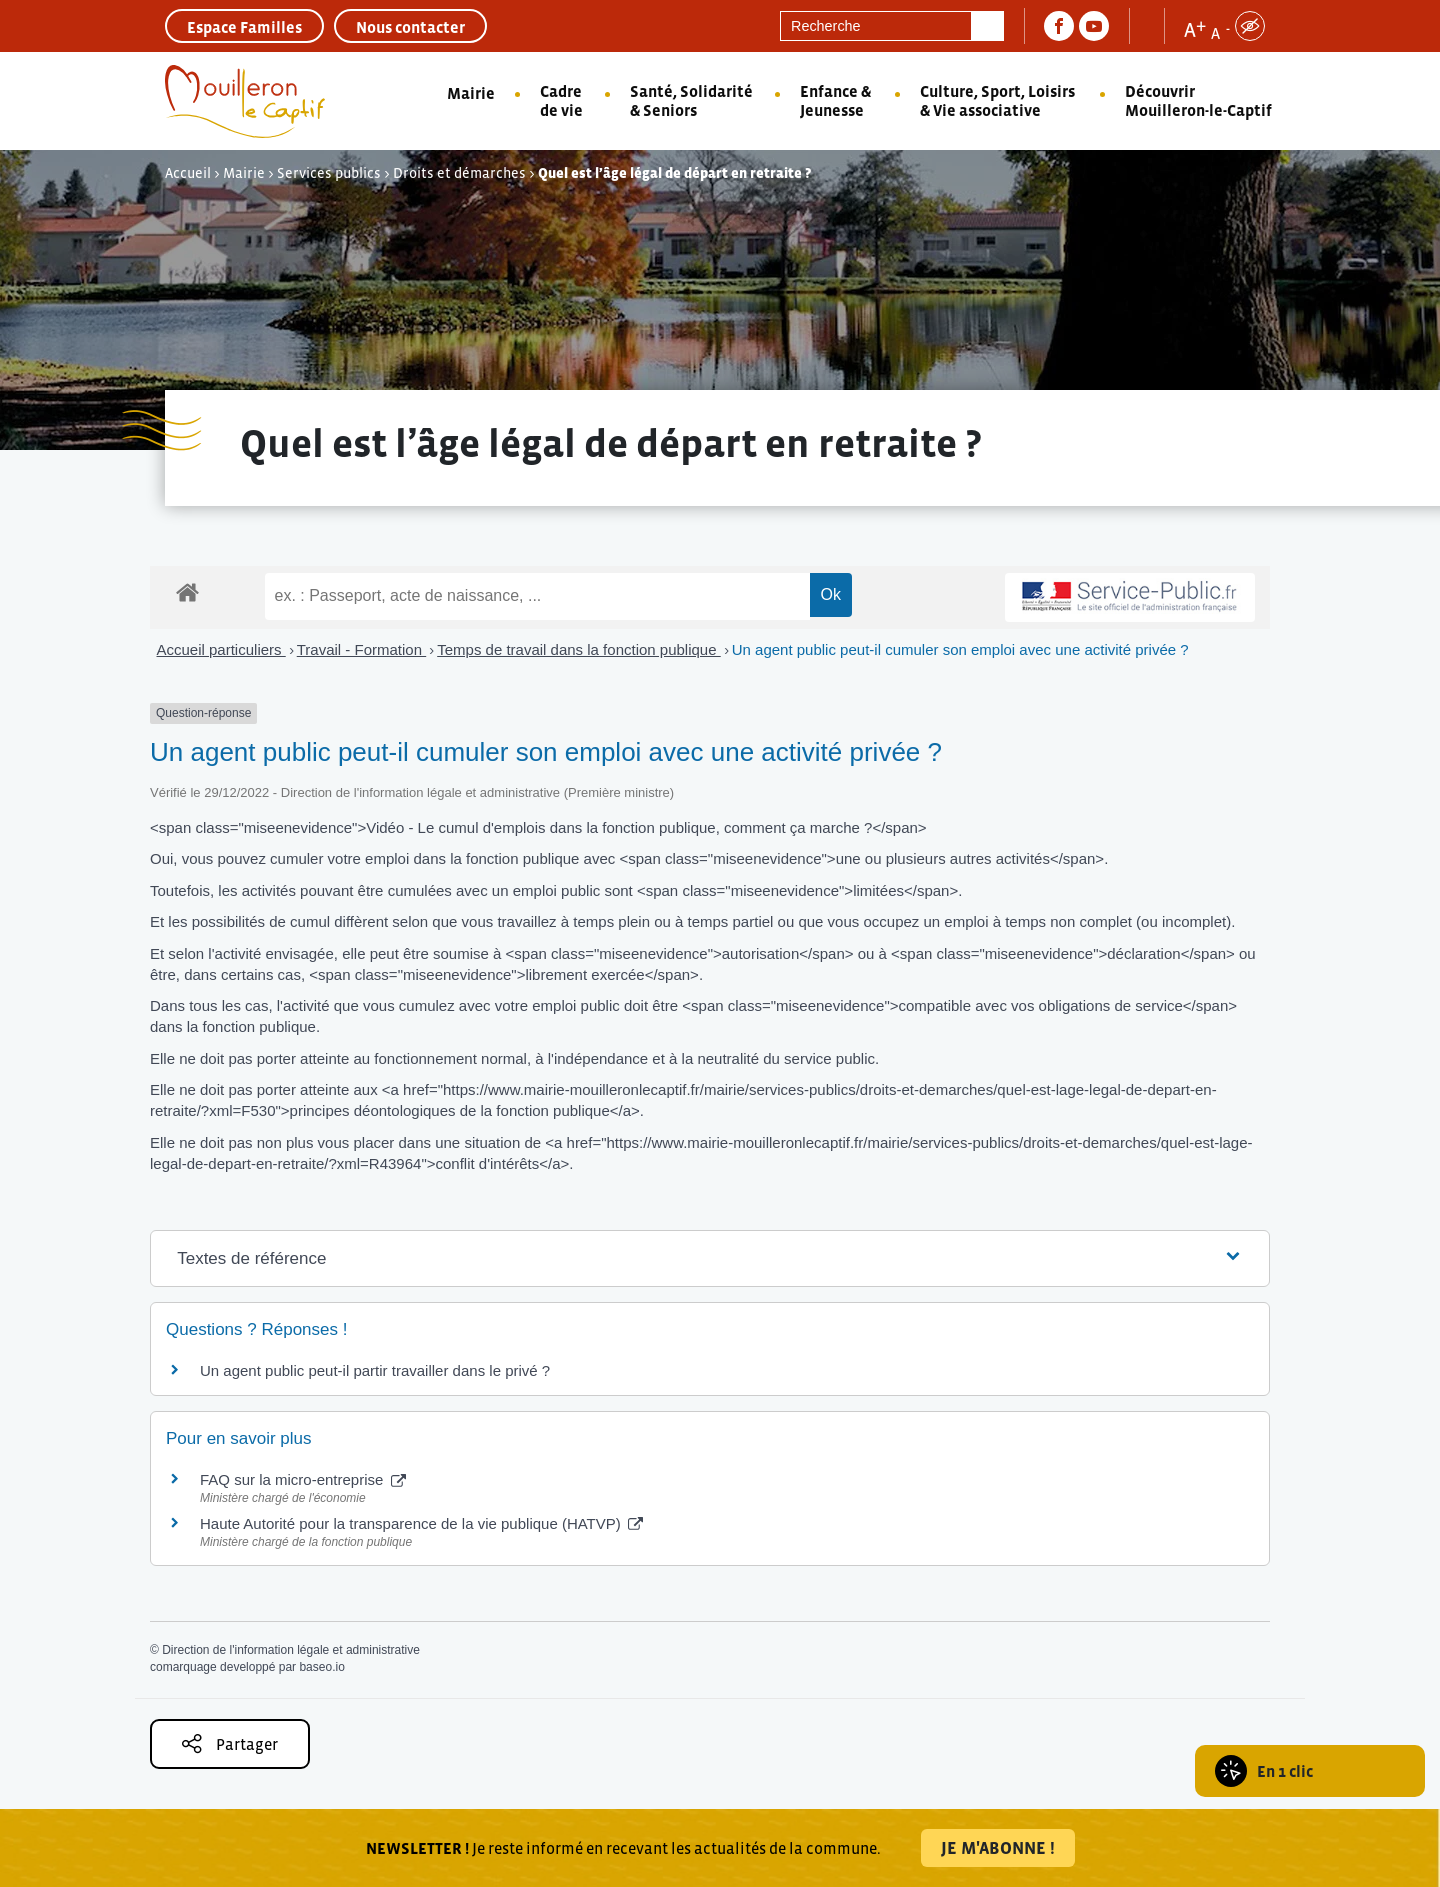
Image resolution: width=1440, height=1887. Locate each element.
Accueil (188, 173)
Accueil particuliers (221, 649)
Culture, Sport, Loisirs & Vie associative (997, 100)
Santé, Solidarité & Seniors (691, 100)
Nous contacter (410, 27)
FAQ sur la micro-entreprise (303, 1479)
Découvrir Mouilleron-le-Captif (1198, 100)
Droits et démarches (459, 173)
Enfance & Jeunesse (835, 100)
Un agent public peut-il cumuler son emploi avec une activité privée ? (960, 649)
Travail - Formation (361, 649)
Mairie (471, 93)
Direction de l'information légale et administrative (291, 1650)
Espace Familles (244, 27)
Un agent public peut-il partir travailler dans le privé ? (375, 1370)
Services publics (329, 173)
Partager (230, 1743)
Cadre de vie (561, 100)
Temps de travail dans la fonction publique (579, 649)
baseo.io (321, 1667)
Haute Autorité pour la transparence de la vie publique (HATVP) (421, 1523)
